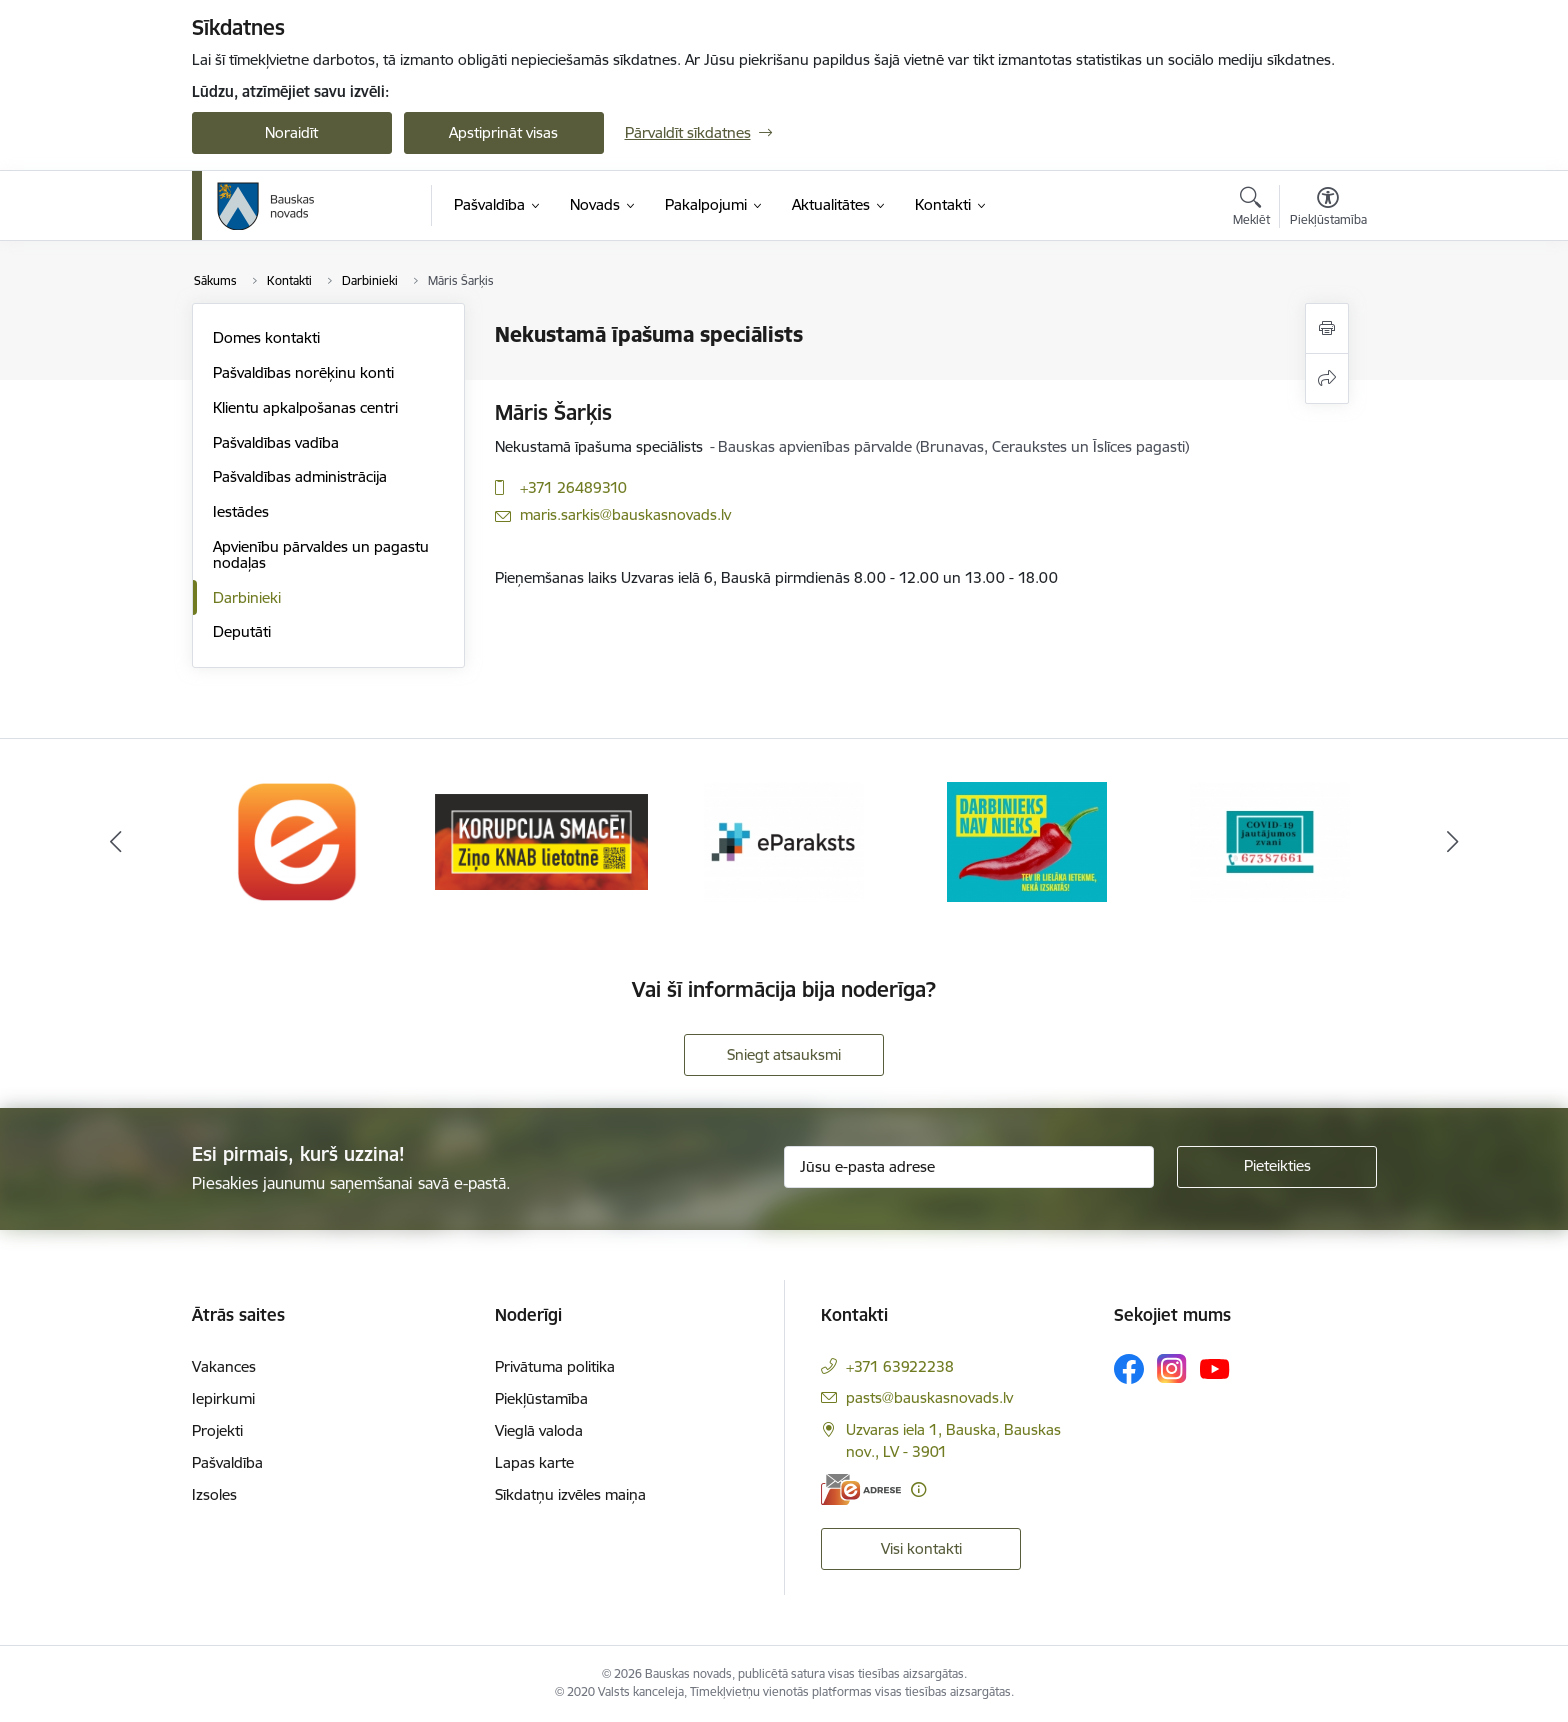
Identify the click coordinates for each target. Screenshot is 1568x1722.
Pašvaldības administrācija (300, 476)
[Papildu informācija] (918, 1489)
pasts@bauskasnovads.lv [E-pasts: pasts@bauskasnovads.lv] (929, 1397)
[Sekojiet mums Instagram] (1172, 1368)
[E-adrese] (861, 1489)
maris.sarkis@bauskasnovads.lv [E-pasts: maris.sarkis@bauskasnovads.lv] (625, 514)
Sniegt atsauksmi (784, 1054)
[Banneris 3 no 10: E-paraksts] (784, 840)
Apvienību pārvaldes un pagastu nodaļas (321, 554)
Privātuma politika (555, 1366)
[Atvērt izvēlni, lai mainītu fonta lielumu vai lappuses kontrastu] (1328, 209)
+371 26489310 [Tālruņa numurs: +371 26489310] (573, 487)
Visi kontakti (921, 1548)
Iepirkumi (223, 1398)
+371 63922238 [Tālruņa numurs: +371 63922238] (900, 1366)
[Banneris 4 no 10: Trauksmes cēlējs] (1027, 840)
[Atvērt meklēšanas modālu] (1251, 209)
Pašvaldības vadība (276, 442)
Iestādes (241, 511)
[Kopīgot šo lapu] (1327, 378)
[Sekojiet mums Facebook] (1129, 1369)
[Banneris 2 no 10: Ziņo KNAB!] (541, 840)
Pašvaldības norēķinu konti (303, 372)
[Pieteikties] (1277, 1167)
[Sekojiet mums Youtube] (1215, 1368)
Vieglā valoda (539, 1430)
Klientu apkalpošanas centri (305, 407)
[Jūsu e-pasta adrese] (969, 1167)
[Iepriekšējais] (116, 842)
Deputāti (242, 631)
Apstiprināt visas (503, 132)
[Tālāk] (1453, 842)
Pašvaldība (227, 1462)
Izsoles (214, 1494)
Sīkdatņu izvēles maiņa (570, 1494)
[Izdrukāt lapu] (1327, 328)
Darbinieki (247, 597)
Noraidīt (291, 132)
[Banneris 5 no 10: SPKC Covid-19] (1270, 840)
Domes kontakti (266, 337)
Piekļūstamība (541, 1398)
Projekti (217, 1430)
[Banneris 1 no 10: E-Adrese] (298, 840)
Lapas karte (534, 1462)
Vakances (224, 1366)
